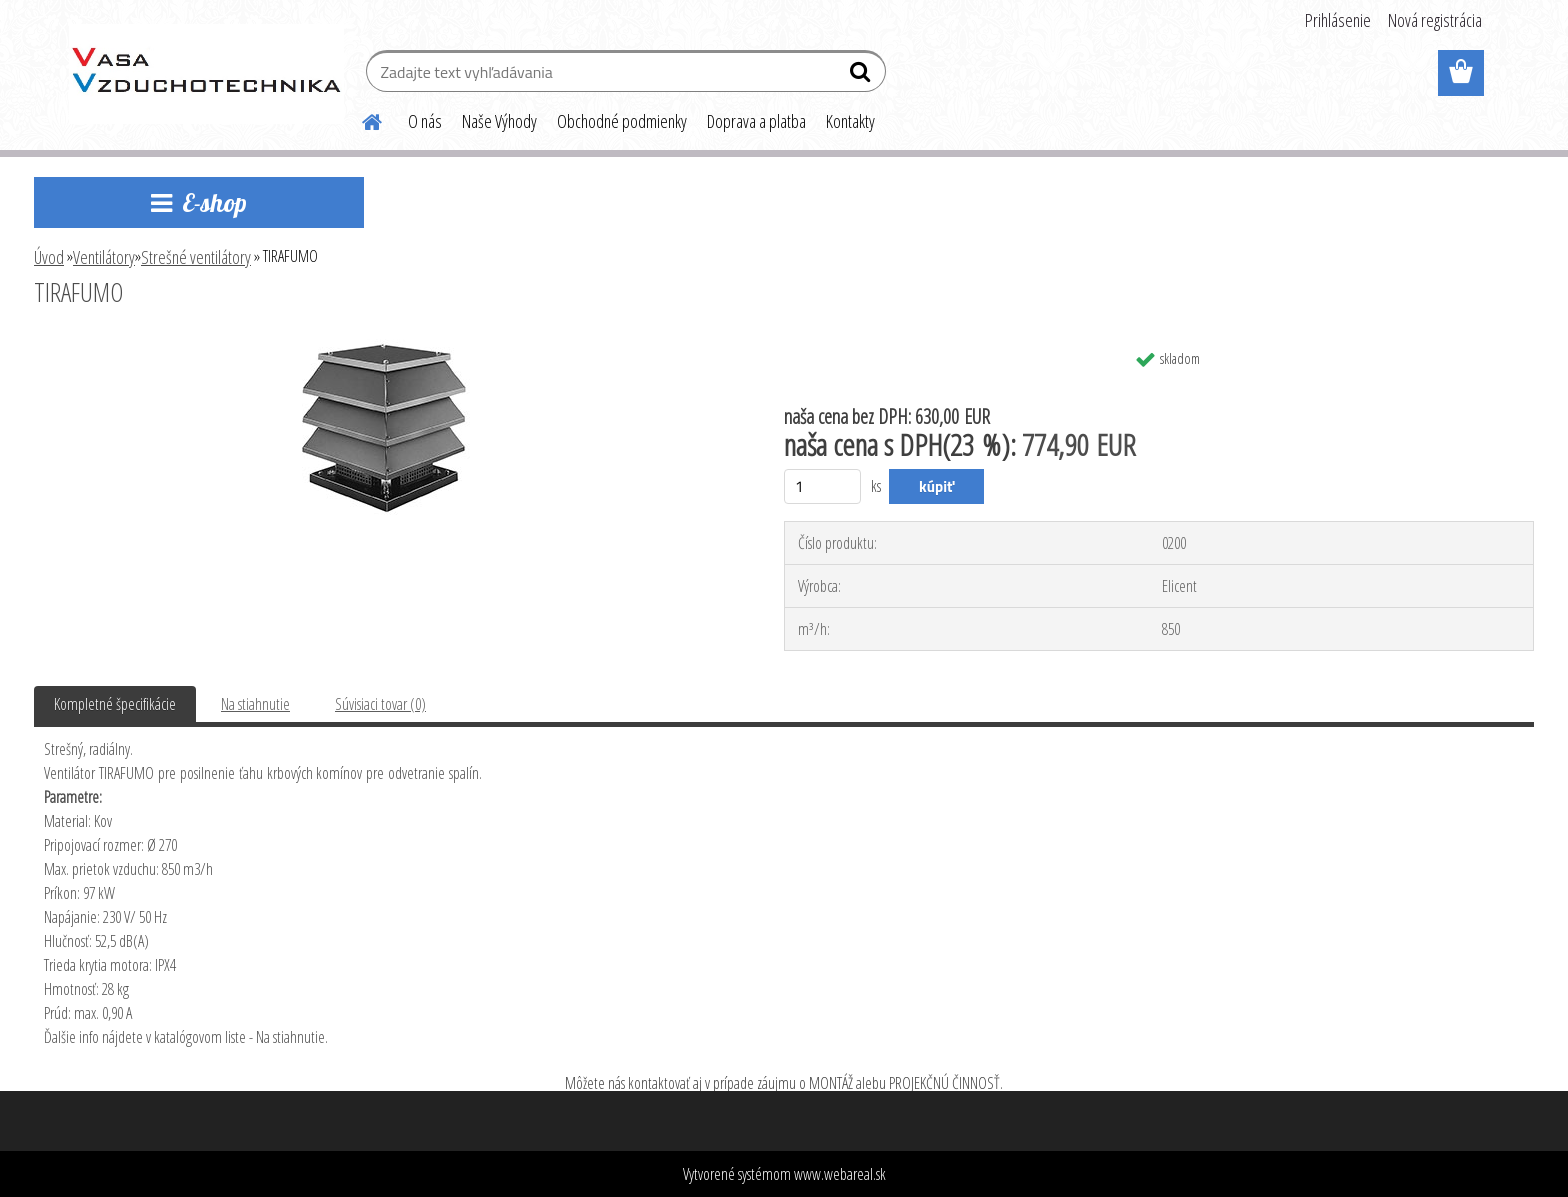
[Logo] (206, 74)
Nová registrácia (1435, 20)
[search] (862, 76)
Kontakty (850, 121)
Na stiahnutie (255, 704)
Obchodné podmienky (622, 121)
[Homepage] (360, 119)
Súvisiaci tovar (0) (380, 704)
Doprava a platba (756, 121)
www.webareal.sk (840, 1174)
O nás (425, 121)
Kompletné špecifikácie (115, 704)
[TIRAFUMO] (382, 347)
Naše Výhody (499, 121)
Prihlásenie (1338, 20)
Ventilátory (104, 257)
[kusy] (822, 486)
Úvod (49, 257)
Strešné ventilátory (196, 257)
